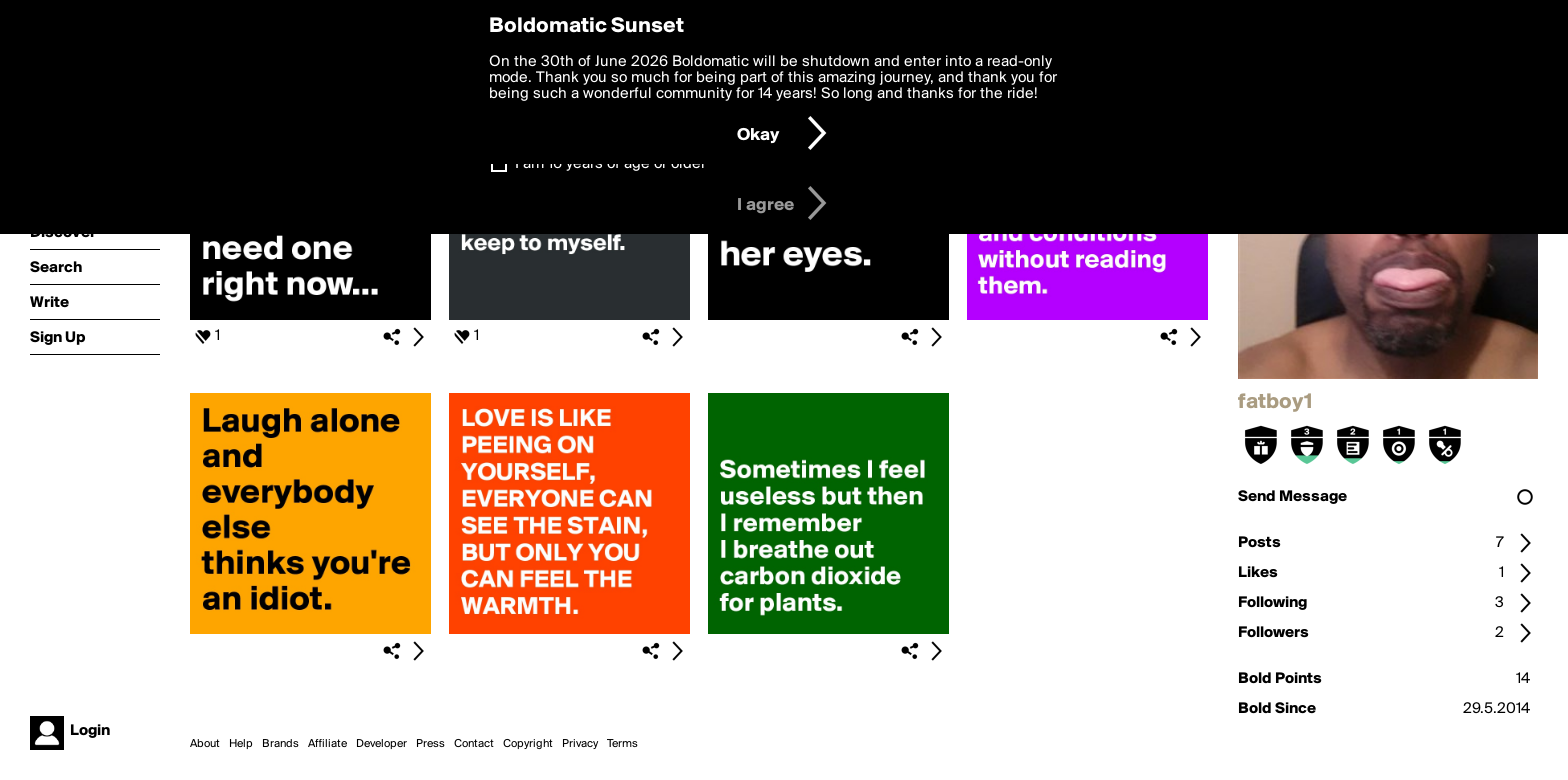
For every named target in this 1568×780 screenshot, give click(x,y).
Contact (474, 744)
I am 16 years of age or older (610, 164)
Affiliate (327, 744)
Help (241, 744)
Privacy (580, 744)
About (205, 744)
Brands (280, 744)
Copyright (528, 744)
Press (430, 744)
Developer (381, 744)
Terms (622, 744)
